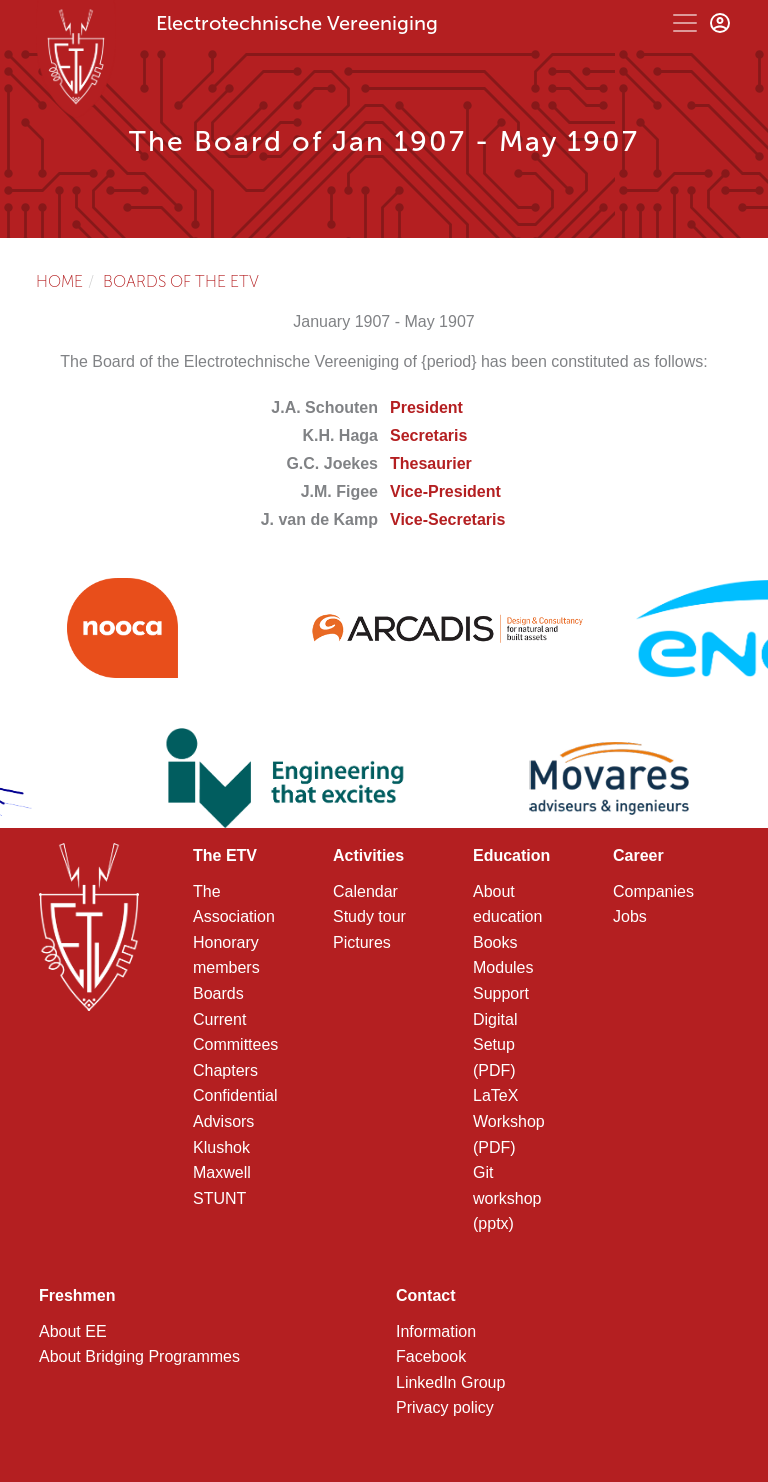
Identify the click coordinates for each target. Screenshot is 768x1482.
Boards (218, 993)
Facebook (431, 1356)
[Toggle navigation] (685, 23)
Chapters (225, 1070)
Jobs (630, 916)
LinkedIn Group (450, 1382)
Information (436, 1331)
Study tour (369, 916)
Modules (503, 967)
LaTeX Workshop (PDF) (509, 1121)
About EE (73, 1331)
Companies (653, 891)
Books (495, 942)
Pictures (362, 942)
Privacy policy (445, 1407)
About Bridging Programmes (139, 1356)
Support (501, 993)
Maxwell (222, 1172)
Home (59, 281)
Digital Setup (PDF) (495, 1045)
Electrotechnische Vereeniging (297, 23)
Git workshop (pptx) (507, 1198)
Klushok (221, 1147)
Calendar (365, 891)
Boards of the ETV (181, 281)
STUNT (219, 1198)
